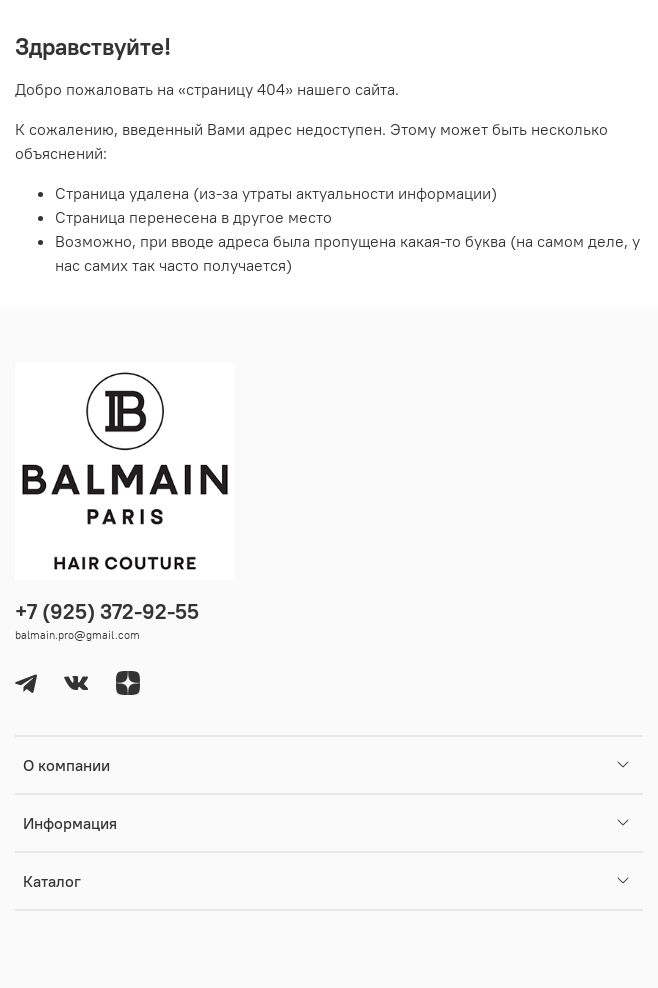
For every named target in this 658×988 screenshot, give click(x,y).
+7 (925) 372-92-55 (107, 611)
